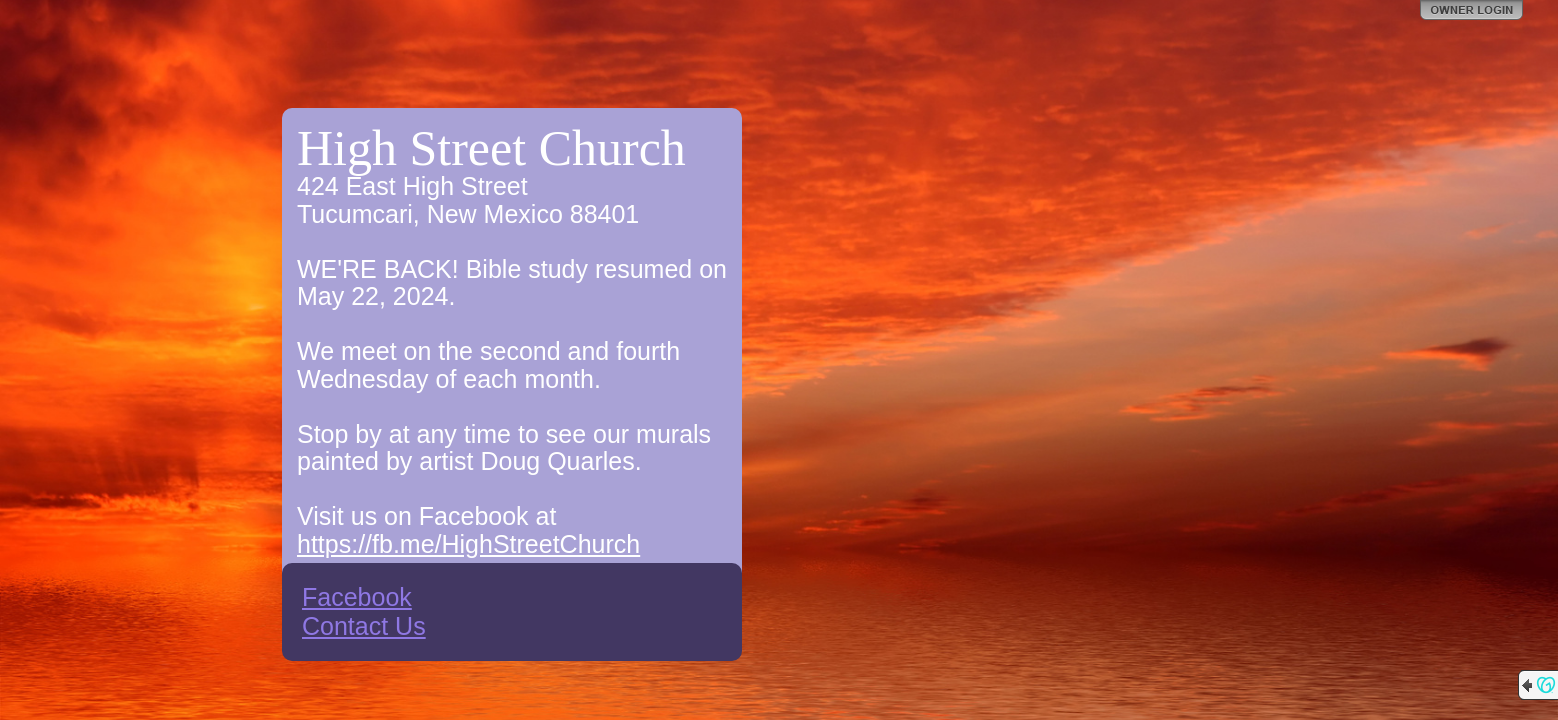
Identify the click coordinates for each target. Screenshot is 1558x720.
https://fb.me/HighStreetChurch (468, 544)
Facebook (357, 597)
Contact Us (364, 626)
